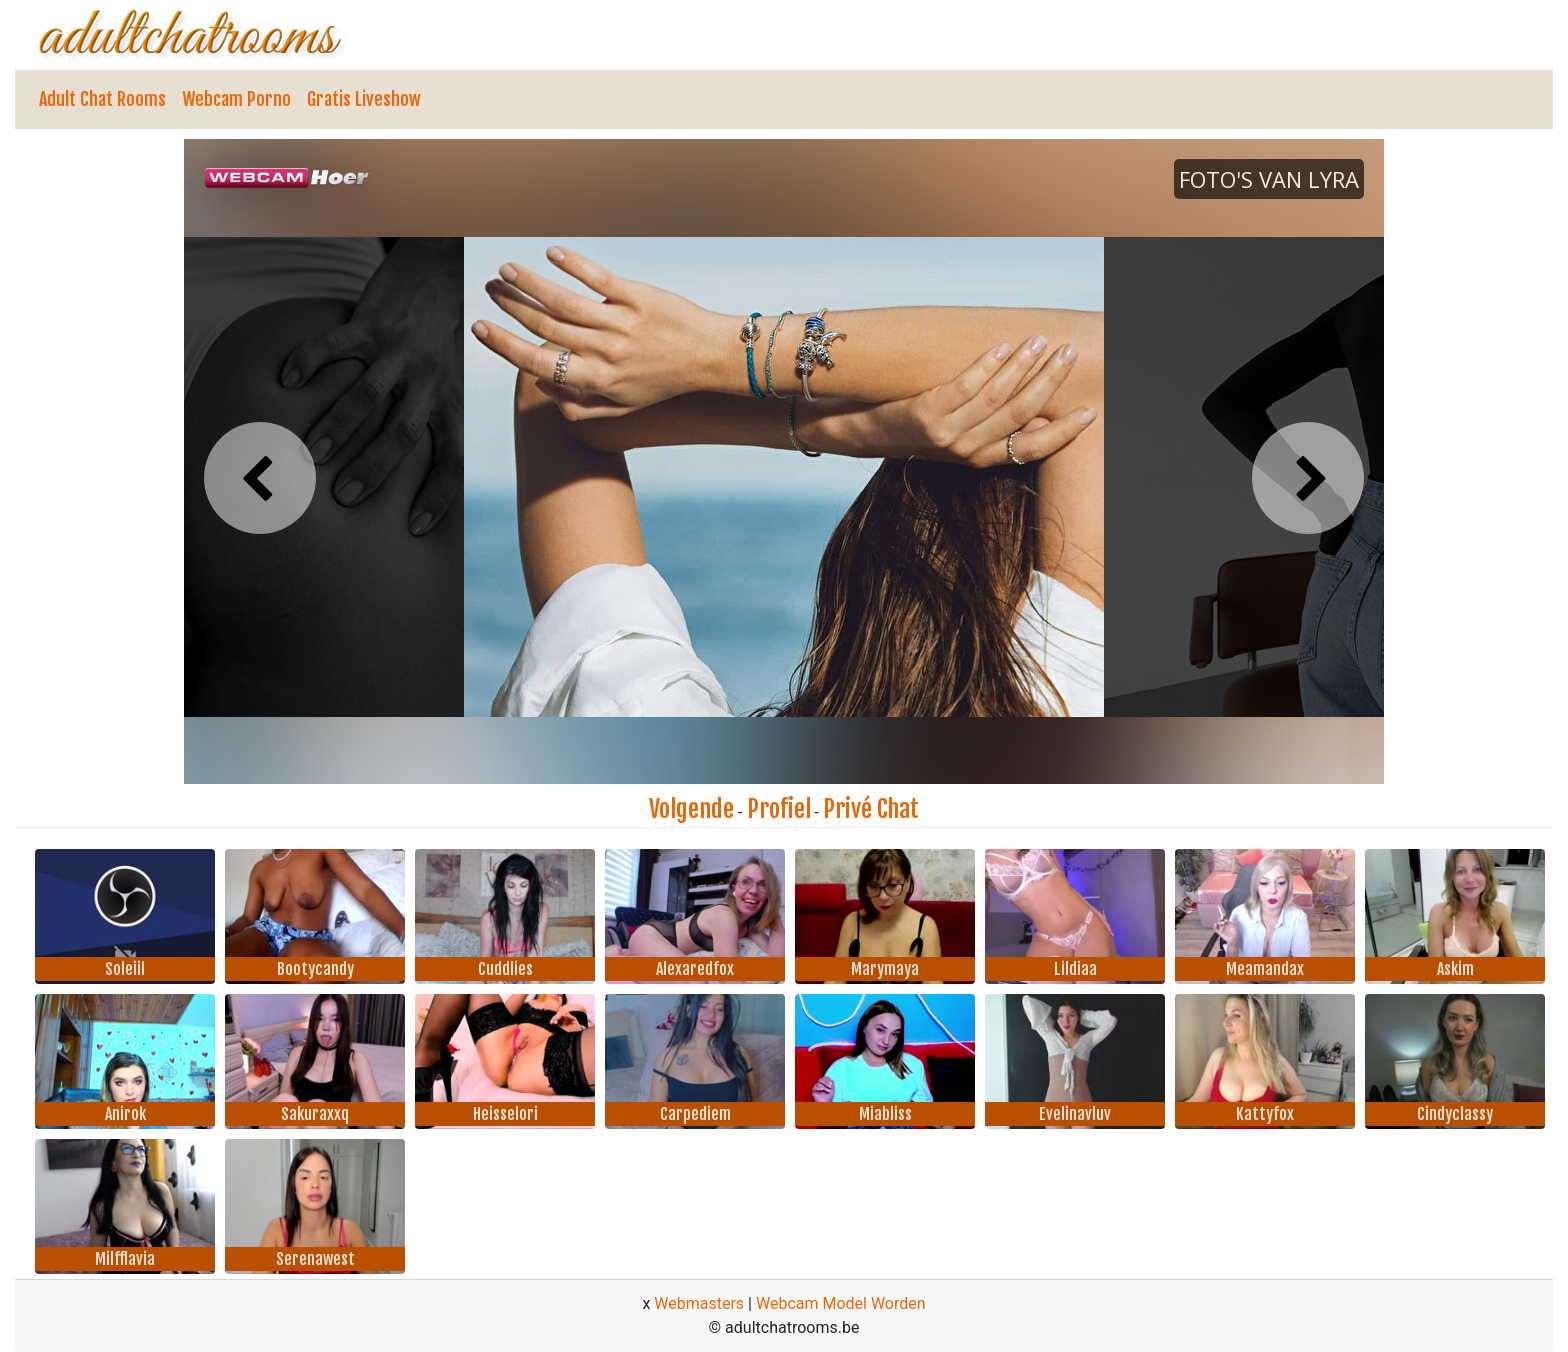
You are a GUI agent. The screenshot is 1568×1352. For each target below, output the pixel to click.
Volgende (691, 809)
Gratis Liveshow (364, 99)
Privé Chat (871, 809)
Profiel (779, 809)
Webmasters (699, 1303)
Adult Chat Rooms (102, 99)
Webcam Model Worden (841, 1303)
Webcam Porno (236, 99)
